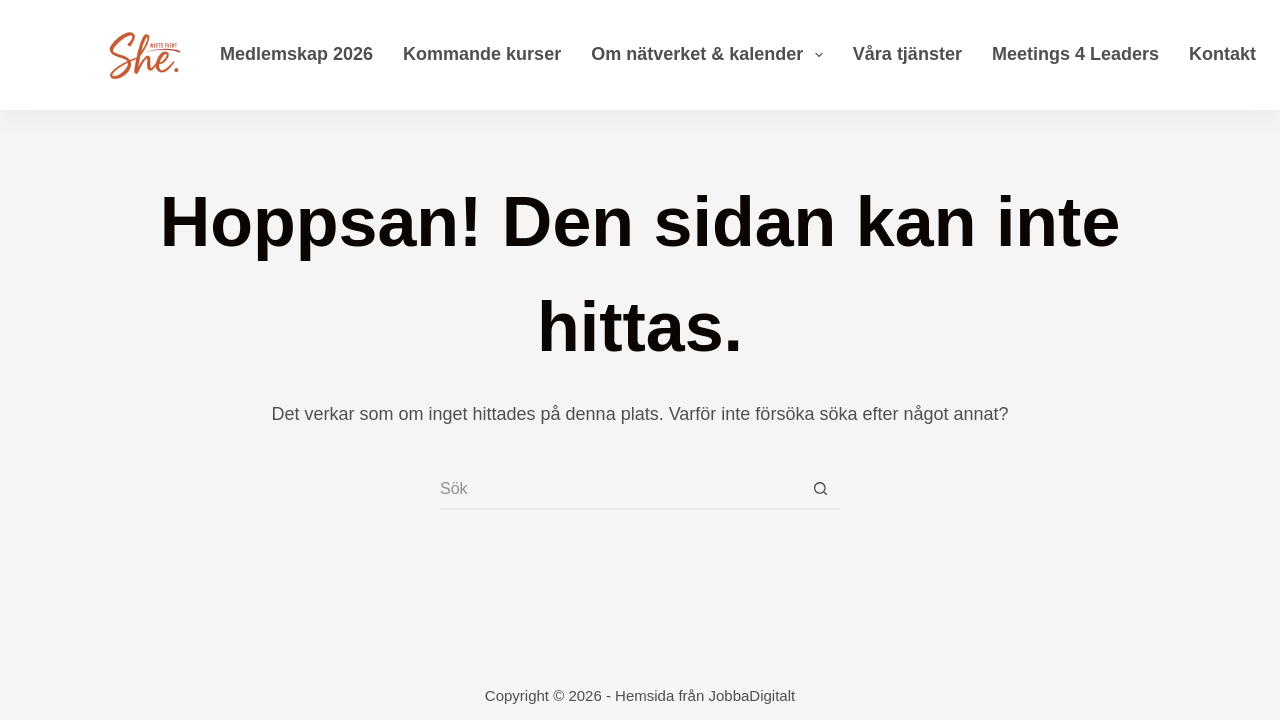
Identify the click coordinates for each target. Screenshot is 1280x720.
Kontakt (1222, 54)
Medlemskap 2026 (296, 54)
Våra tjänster (907, 54)
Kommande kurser (482, 54)
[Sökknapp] (820, 490)
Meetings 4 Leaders (1075, 54)
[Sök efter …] (620, 490)
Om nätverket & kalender (711, 55)
